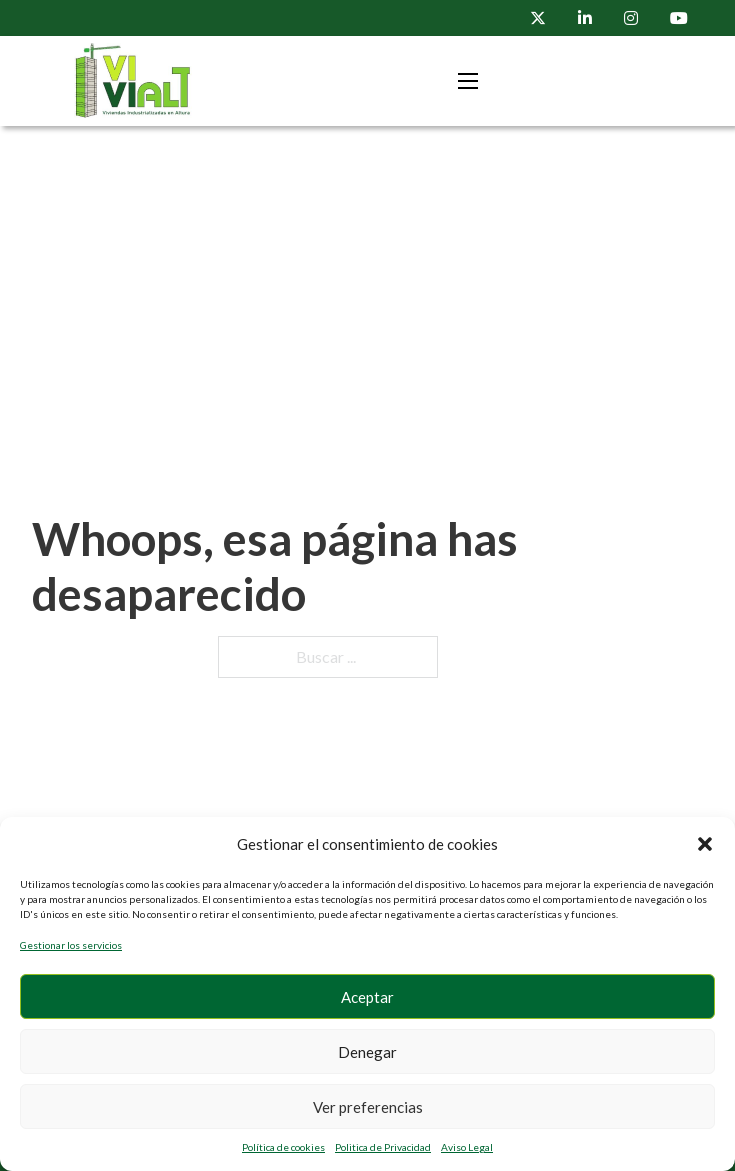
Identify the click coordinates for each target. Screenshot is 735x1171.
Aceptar (367, 997)
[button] (705, 844)
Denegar (367, 1052)
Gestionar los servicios (71, 945)
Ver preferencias (368, 1107)
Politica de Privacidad (383, 1147)
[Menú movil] (468, 81)
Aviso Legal (467, 1147)
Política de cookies (283, 1147)
